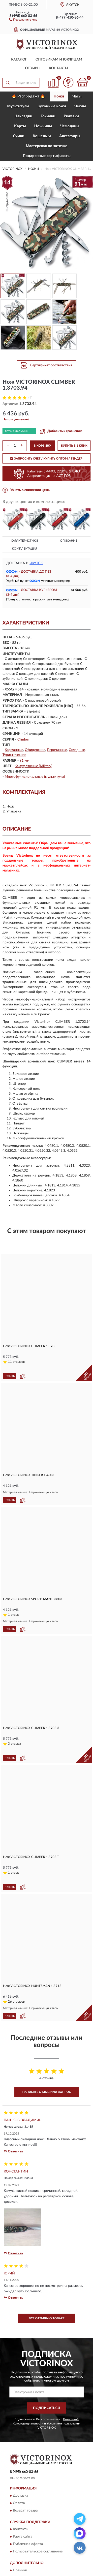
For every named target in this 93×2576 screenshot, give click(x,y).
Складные (77, 750)
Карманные (14, 750)
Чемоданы (69, 126)
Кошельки (42, 136)
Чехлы (80, 106)
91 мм (25, 760)
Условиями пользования (63, 2405)
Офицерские (35, 750)
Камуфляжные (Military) (33, 766)
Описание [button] (68, 540)
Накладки (23, 116)
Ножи (59, 96)
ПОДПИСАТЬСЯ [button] (46, 2390)
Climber (23, 739)
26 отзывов (16, 1984)
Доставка (20, 2478)
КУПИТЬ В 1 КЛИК (74, 445)
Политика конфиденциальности (39, 2567)
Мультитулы (18, 106)
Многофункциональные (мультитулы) (35, 776)
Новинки (20, 2552)
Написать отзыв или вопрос (46, 2074)
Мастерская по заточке (46, 146)
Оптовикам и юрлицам (58, 59)
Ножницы (43, 126)
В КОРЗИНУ (42, 445)
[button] (23, 19)
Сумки (18, 136)
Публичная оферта (28, 2526)
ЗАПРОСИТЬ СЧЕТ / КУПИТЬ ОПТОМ (46, 458)
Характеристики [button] (24, 540)
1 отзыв (13, 1609)
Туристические (14, 755)
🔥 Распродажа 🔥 (28, 96)
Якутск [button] (36, 563)
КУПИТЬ (10, 1370)
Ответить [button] (13, 2133)
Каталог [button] (19, 59)
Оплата (19, 2485)
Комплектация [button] (24, 548)
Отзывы (32, 68)
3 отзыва (14, 1737)
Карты (20, 126)
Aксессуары (69, 136)
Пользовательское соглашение (37, 2534)
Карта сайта (22, 2519)
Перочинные (57, 750)
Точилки (48, 116)
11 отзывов (16, 1362)
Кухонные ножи (51, 106)
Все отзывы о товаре (46, 2300)
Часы (76, 96)
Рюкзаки (71, 116)
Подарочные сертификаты (46, 156)
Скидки (19, 2560)
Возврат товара (25, 2492)
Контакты (58, 68)
